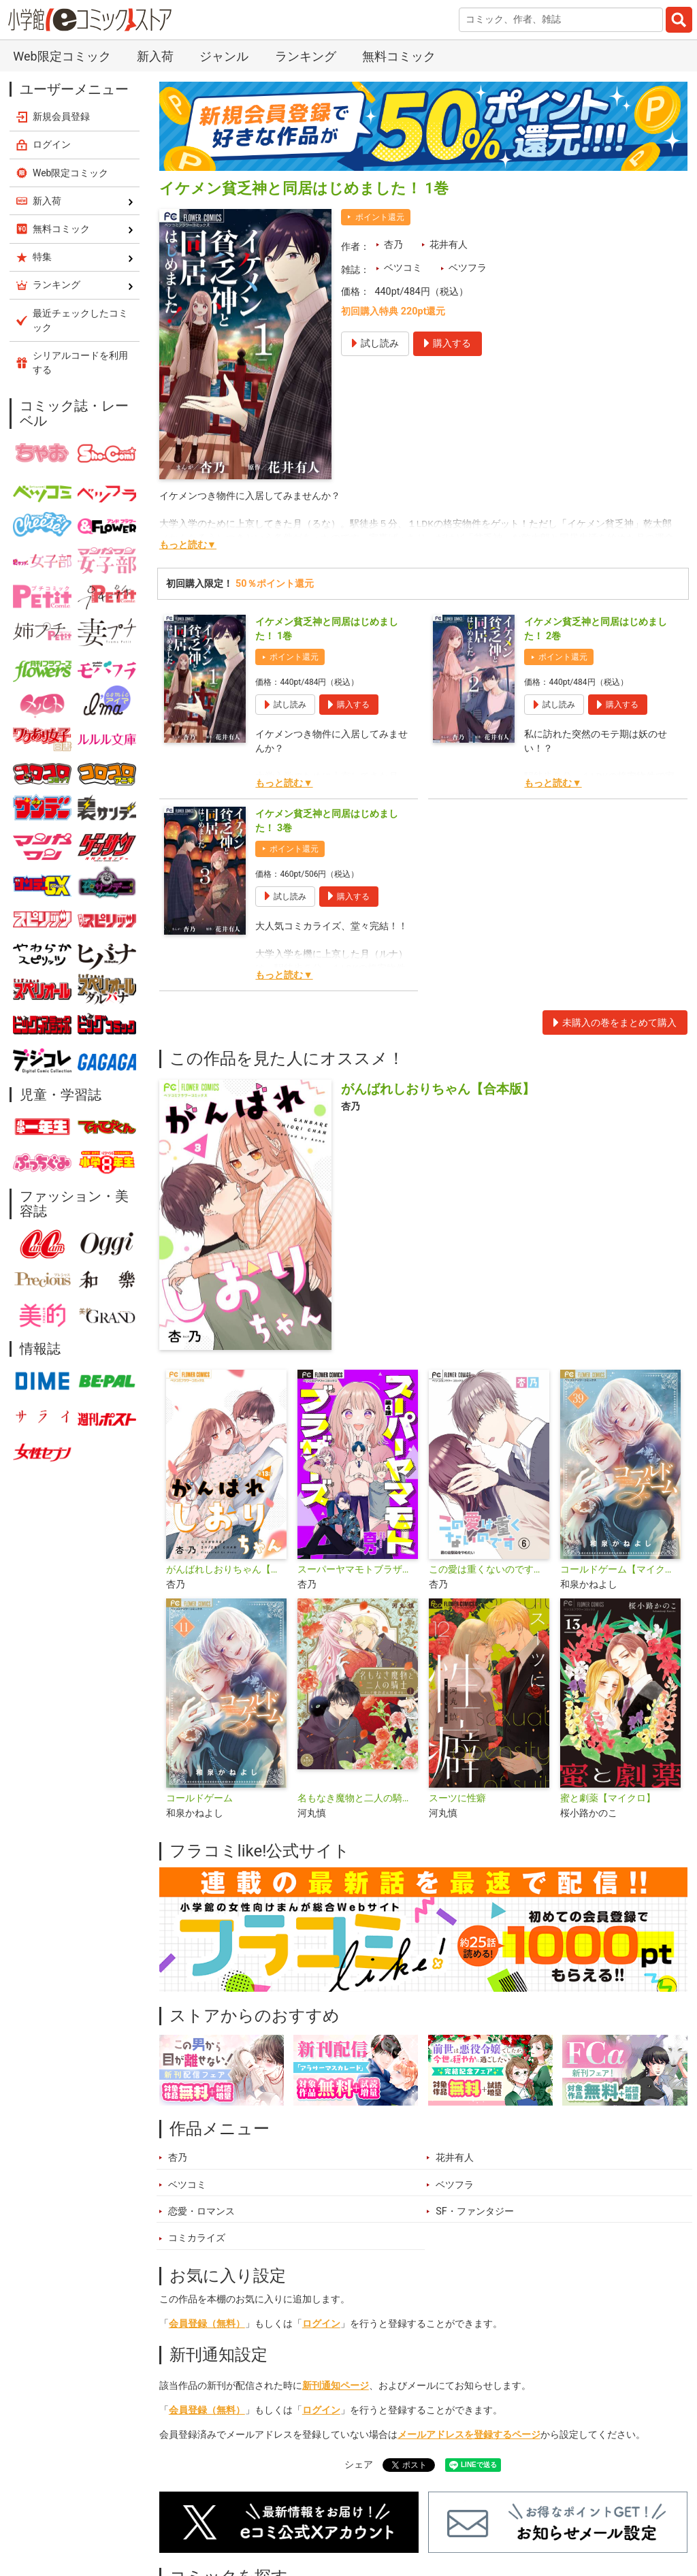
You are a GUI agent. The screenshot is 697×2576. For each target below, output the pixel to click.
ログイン (321, 2324)
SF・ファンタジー (475, 2211)
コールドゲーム (199, 1798)
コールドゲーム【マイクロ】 (620, 1569)
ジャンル (223, 56)
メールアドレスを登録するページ (469, 2435)
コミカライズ (196, 2238)
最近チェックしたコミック (80, 320)
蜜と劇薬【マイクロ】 (607, 1798)
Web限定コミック (61, 56)
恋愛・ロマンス (201, 2211)
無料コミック (399, 56)
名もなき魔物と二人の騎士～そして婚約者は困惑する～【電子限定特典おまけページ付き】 (357, 1798)
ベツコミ (403, 268)
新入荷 (155, 56)
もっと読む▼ (187, 545)
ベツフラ (468, 268)
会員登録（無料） (207, 2324)
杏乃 (393, 245)
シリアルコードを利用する (80, 362)
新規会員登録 (61, 116)
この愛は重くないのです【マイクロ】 (489, 1569)
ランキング (305, 56)
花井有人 (448, 245)
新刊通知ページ (335, 2386)
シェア (358, 2464)
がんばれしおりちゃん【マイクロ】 (226, 1569)
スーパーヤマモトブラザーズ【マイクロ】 (357, 1569)
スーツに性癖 (457, 1798)
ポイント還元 (379, 217)
